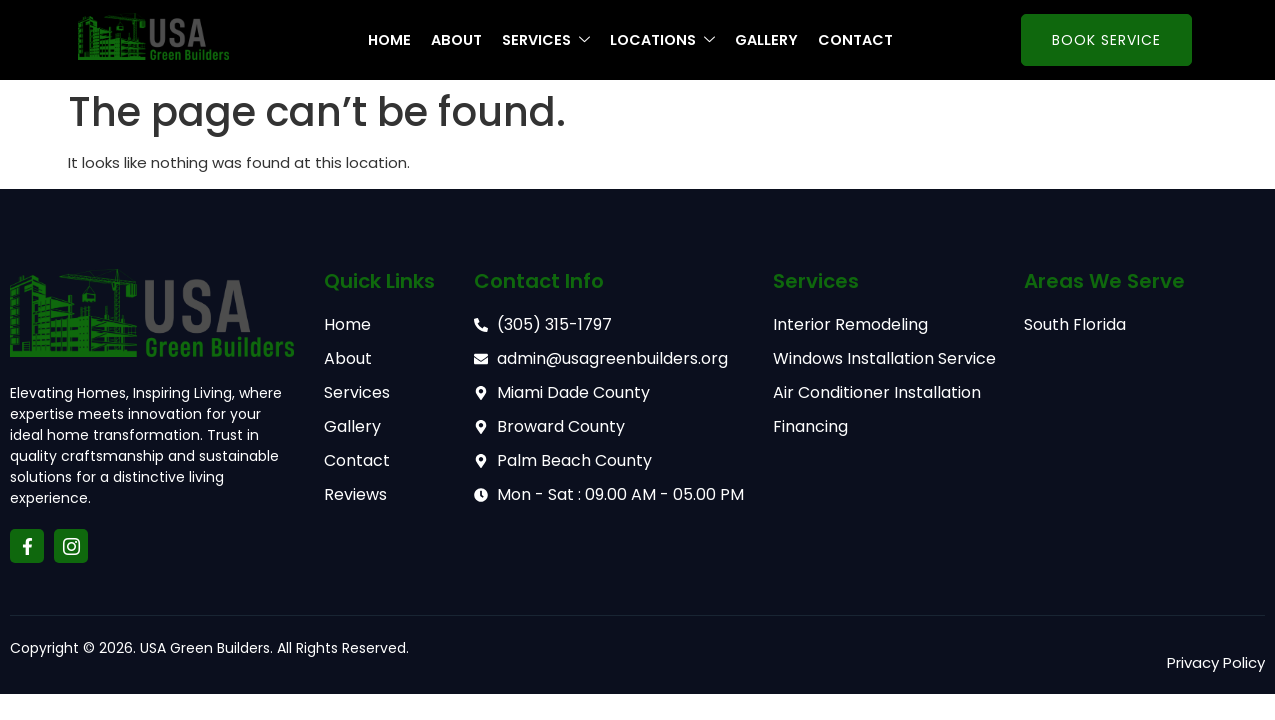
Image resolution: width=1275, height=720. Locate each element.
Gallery (775, 40)
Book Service (1106, 40)
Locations (667, 40)
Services (546, 40)
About (453, 40)
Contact (867, 40)
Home (383, 40)
